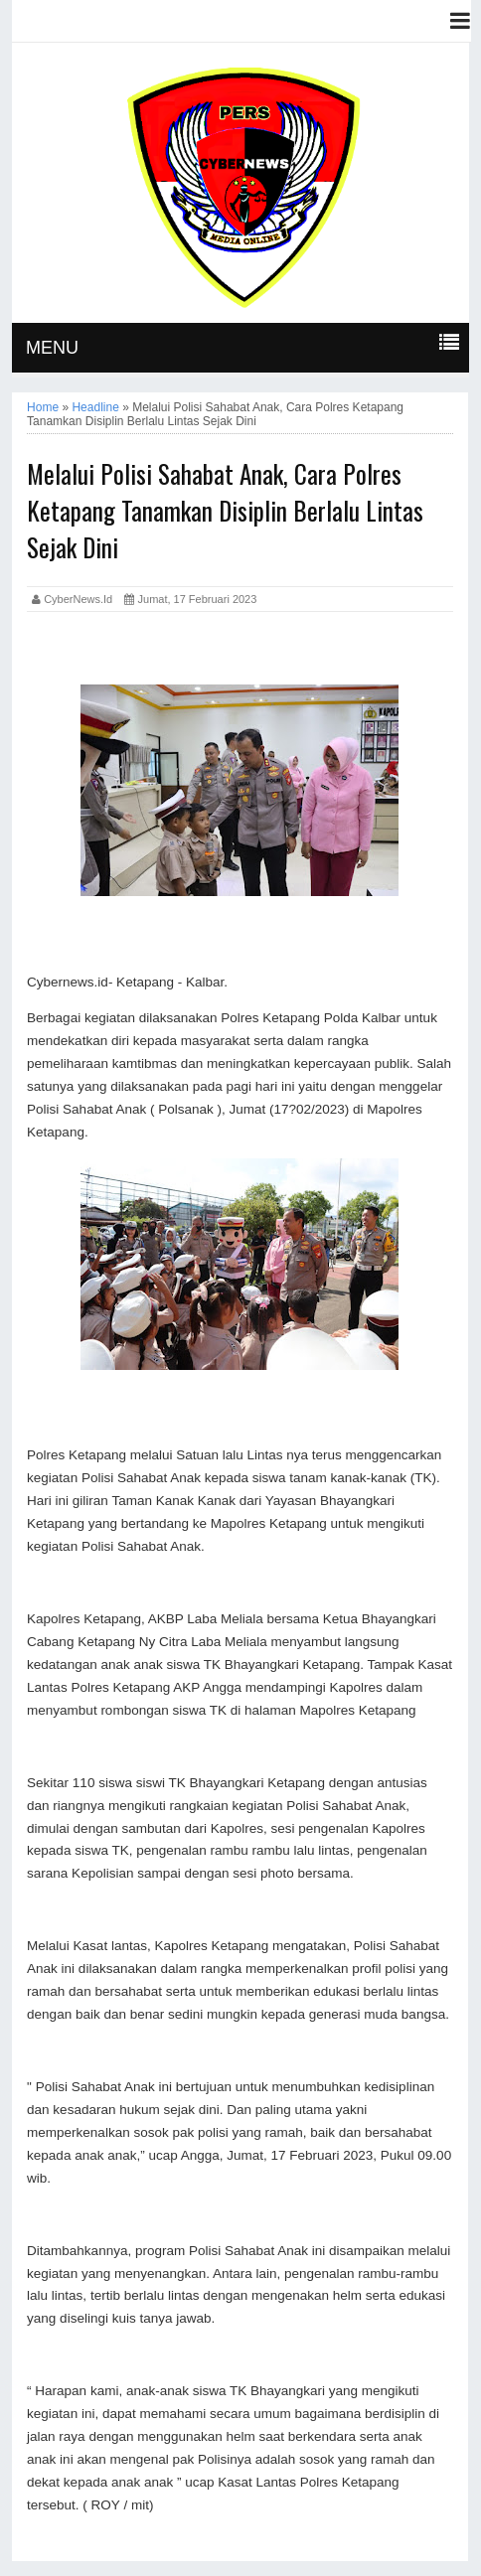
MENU (52, 348)
